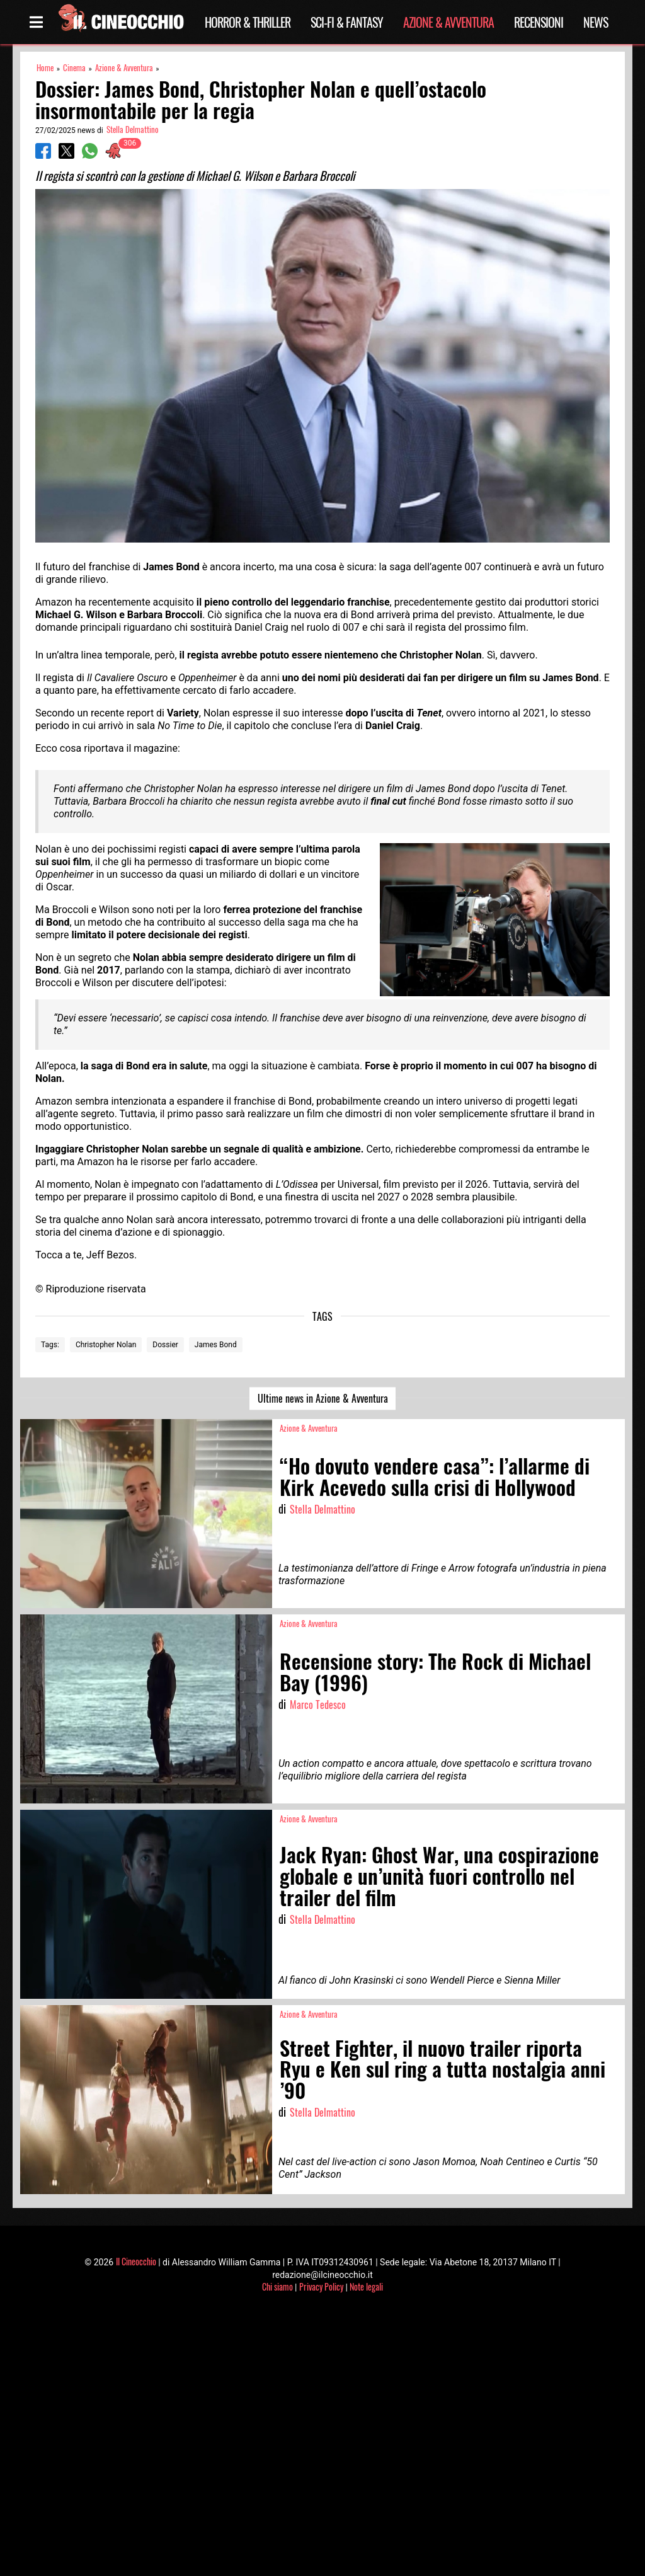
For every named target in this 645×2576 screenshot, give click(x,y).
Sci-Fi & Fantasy (347, 22)
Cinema (74, 68)
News (595, 22)
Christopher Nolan (106, 1344)
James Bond (216, 1344)
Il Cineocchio (136, 2261)
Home (45, 68)
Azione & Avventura (448, 22)
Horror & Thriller (247, 22)
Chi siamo (277, 2286)
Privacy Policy (321, 2286)
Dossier (165, 1344)
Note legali (366, 2286)
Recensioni (538, 22)
